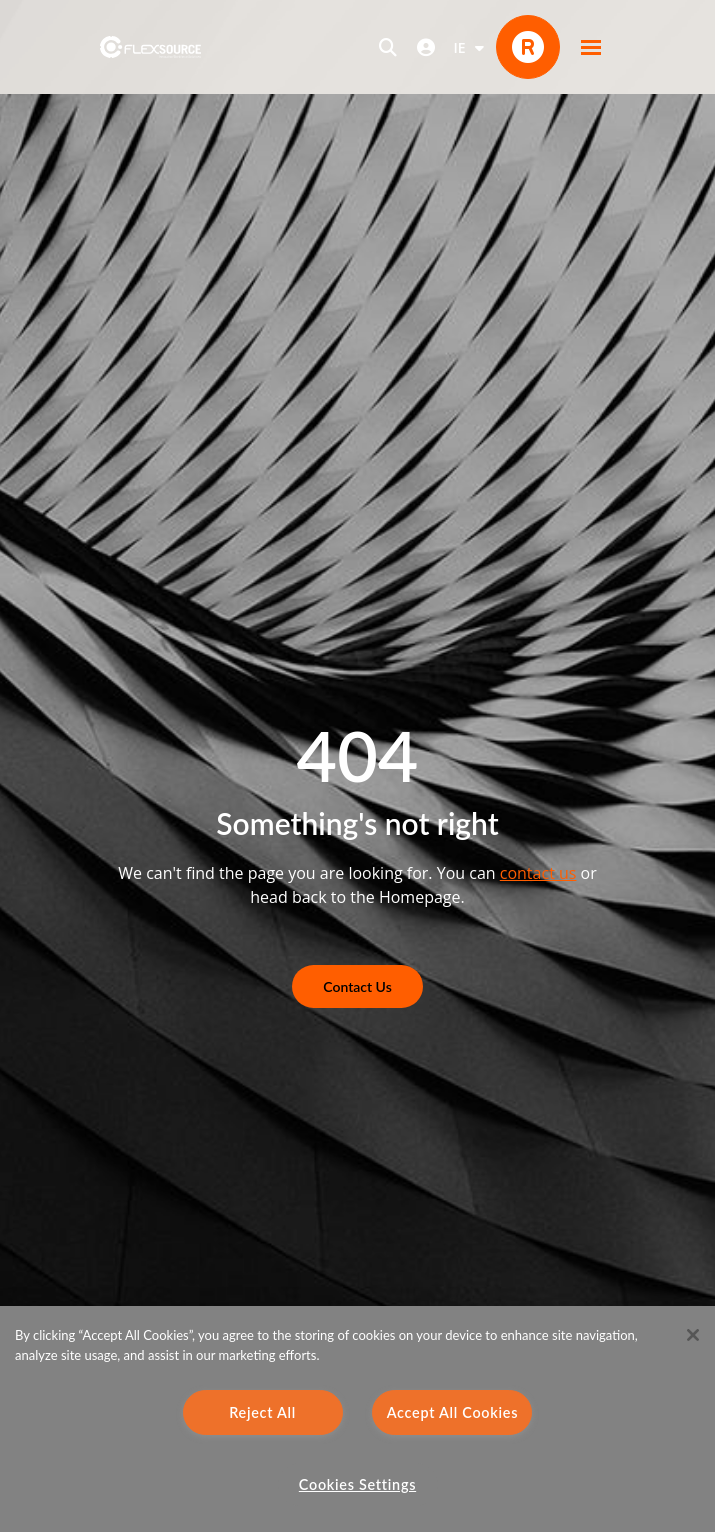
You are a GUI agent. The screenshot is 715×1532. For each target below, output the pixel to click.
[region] (357, 1419)
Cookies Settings (357, 1484)
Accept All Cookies (453, 1412)
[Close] (693, 1335)
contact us (538, 873)
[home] (150, 47)
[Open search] (388, 47)
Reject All (262, 1412)
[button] (591, 47)
